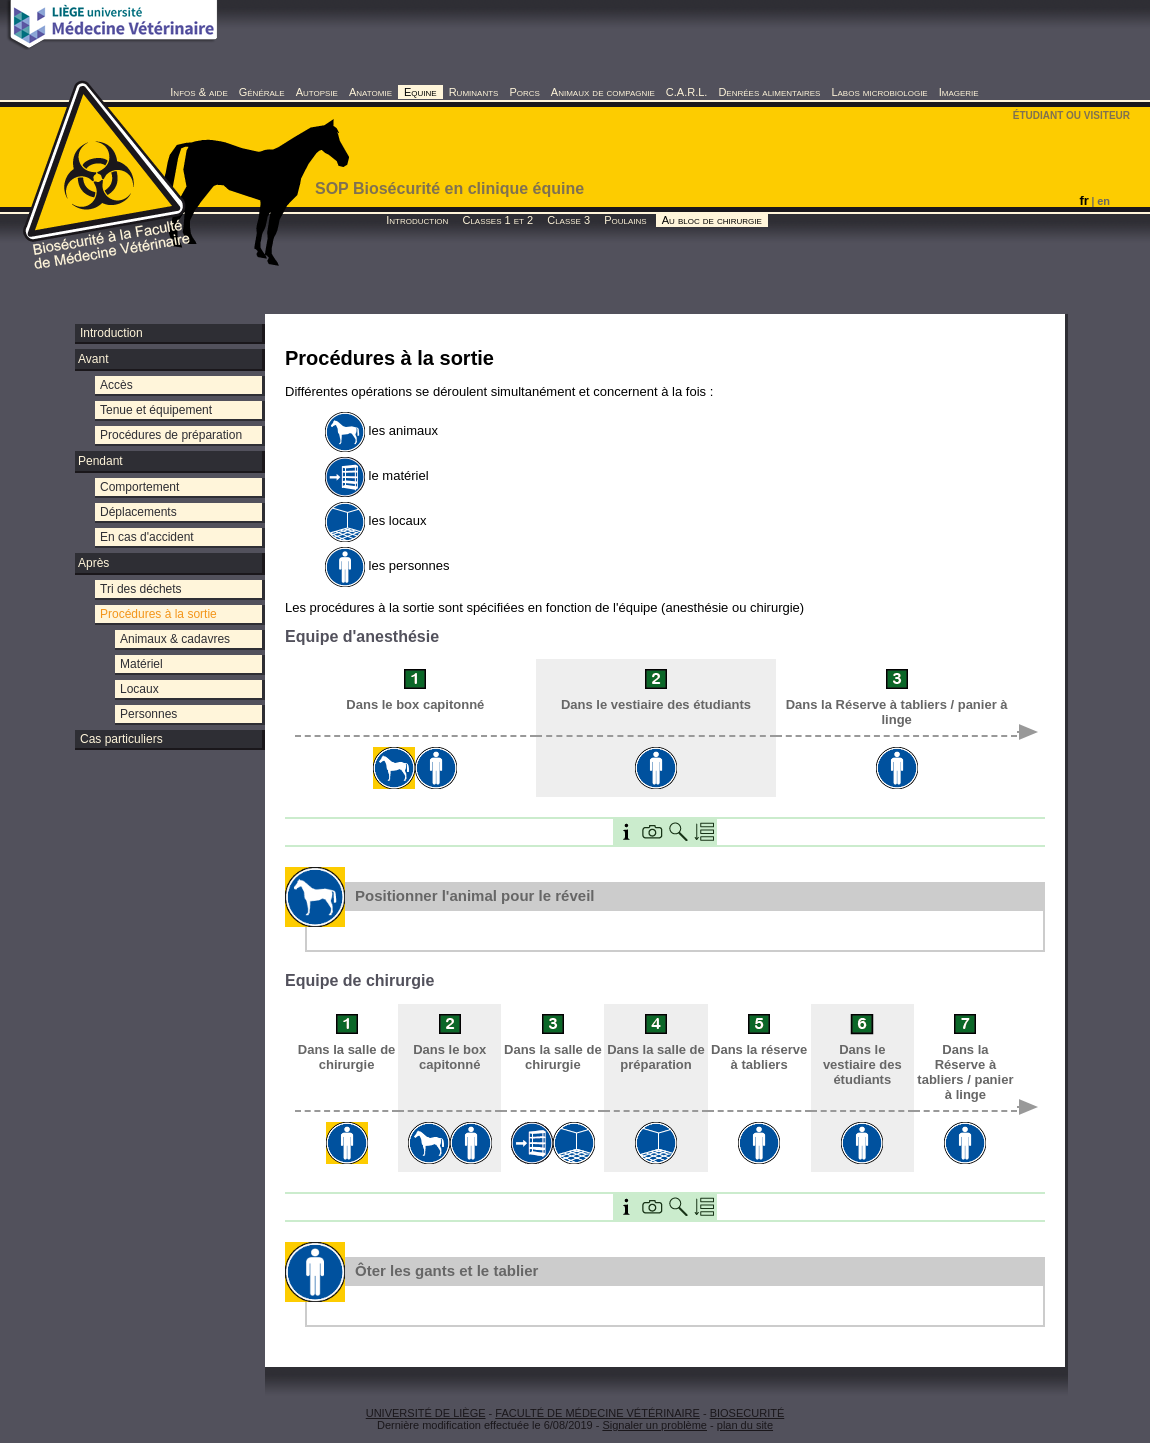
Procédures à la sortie (158, 614)
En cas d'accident (147, 537)
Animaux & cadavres (175, 639)
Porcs (524, 92)
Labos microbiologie (879, 92)
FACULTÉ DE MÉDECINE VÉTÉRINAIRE (597, 1413)
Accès (116, 385)
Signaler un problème (654, 1425)
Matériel (141, 664)
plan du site (745, 1425)
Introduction (417, 220)
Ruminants (474, 92)
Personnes (148, 714)
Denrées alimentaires (769, 92)
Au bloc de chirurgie (712, 220)
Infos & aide (198, 92)
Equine (420, 92)
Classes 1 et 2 (497, 220)
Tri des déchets (141, 589)
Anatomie (370, 92)
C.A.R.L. (687, 92)
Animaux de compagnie (603, 92)
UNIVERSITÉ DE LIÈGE (426, 1413)
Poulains (625, 220)
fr (1083, 200)
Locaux (139, 689)
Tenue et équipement (156, 410)
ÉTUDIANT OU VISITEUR (1071, 115)
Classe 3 (568, 220)
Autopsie (317, 92)
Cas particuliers (121, 739)
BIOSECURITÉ (747, 1413)
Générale (262, 92)
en (1103, 201)
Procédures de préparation (171, 435)
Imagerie (959, 92)
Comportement (139, 487)
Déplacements (138, 512)
